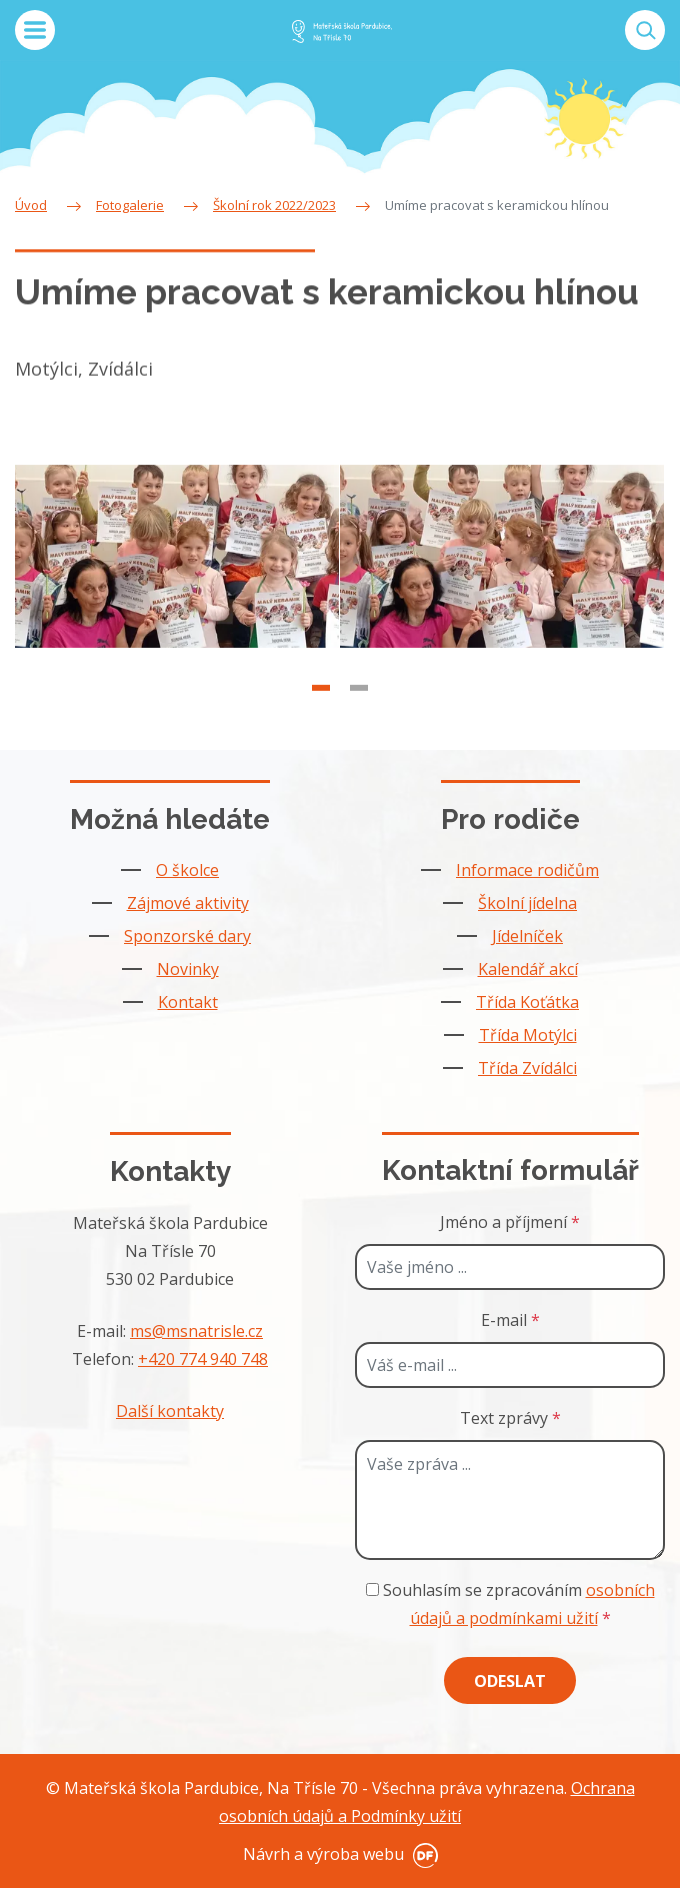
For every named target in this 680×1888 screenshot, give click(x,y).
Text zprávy (510, 1418)
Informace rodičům (527, 870)
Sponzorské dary (187, 936)
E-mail (510, 1320)
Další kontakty (170, 1411)
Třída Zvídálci (527, 1068)
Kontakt (188, 1002)
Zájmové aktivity (188, 903)
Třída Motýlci (528, 1035)
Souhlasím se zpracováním (510, 1604)
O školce (187, 870)
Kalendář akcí (528, 969)
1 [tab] (321, 708)
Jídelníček (527, 936)
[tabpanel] (177, 577)
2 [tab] (359, 708)
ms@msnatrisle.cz (196, 1331)
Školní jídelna (527, 903)
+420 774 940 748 (203, 1359)
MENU (35, 30)
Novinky (188, 969)
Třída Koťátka (527, 1002)
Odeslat (510, 1681)
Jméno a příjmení (510, 1222)
